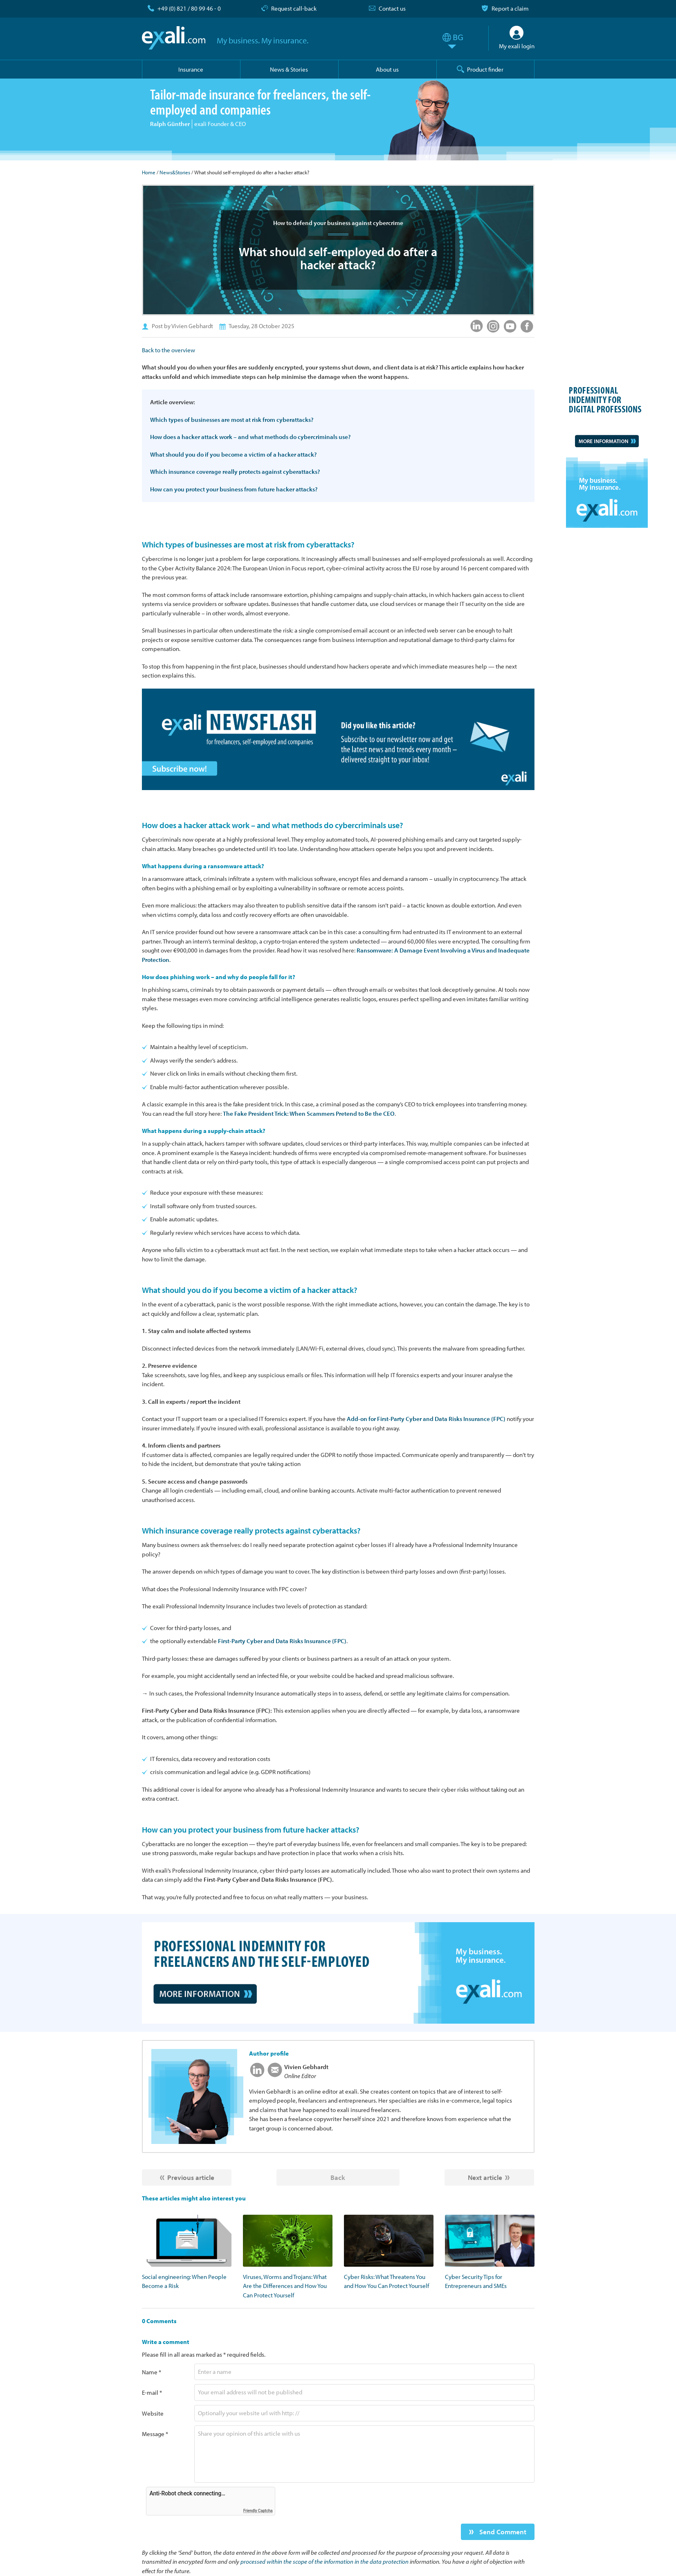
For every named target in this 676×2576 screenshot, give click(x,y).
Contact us (392, 8)
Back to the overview (168, 350)
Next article (485, 2177)
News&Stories (174, 172)
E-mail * (152, 2392)
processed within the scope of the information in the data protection (324, 2561)
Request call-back (294, 8)
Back (337, 2177)
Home (148, 172)
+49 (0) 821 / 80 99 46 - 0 (189, 8)
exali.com (173, 38)
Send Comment (502, 2531)
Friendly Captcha (258, 2510)
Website (153, 2413)
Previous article (190, 2177)
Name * (151, 2372)
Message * (155, 2434)
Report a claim (510, 8)
